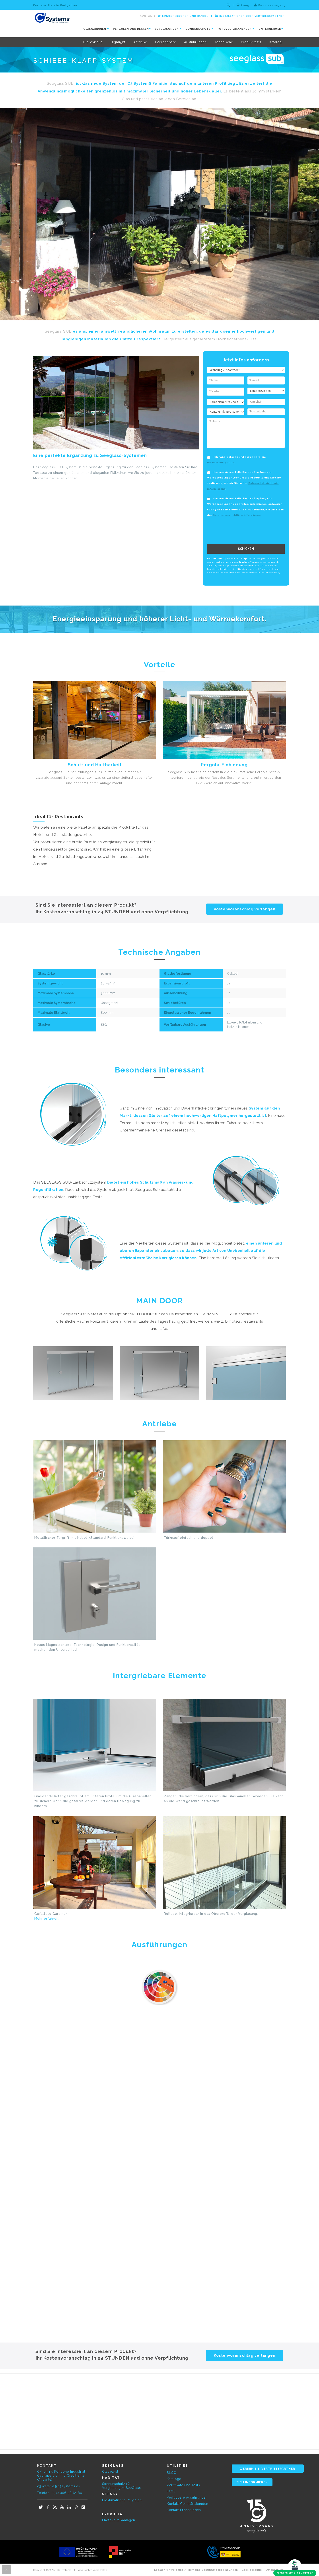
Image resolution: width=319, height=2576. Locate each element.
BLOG (171, 2472)
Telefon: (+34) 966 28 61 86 (59, 2493)
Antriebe (140, 42)
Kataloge (174, 2479)
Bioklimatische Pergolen (122, 2500)
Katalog (275, 42)
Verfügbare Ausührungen (187, 2497)
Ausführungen (195, 42)
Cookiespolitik (252, 2569)
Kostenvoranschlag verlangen (244, 909)
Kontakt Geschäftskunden (187, 2503)
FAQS (171, 2491)
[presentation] (245, 531)
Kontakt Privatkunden (184, 2510)
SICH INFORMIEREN (252, 2482)
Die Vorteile (93, 42)
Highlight (118, 42)
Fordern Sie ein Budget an (55, 5)
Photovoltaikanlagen (118, 2520)
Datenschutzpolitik (220, 462)
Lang (243, 5)
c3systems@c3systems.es (58, 2486)
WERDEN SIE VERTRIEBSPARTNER (267, 2468)
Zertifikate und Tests (183, 2485)
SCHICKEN (246, 549)
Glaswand (110, 2471)
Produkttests (251, 42)
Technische (224, 42)
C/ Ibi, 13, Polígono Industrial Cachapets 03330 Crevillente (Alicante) (61, 2475)
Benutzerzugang (270, 5)
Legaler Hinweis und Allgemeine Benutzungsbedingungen (196, 2569)
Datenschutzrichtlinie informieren (237, 515)
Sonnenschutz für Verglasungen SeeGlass (121, 2486)
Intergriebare (165, 42)
